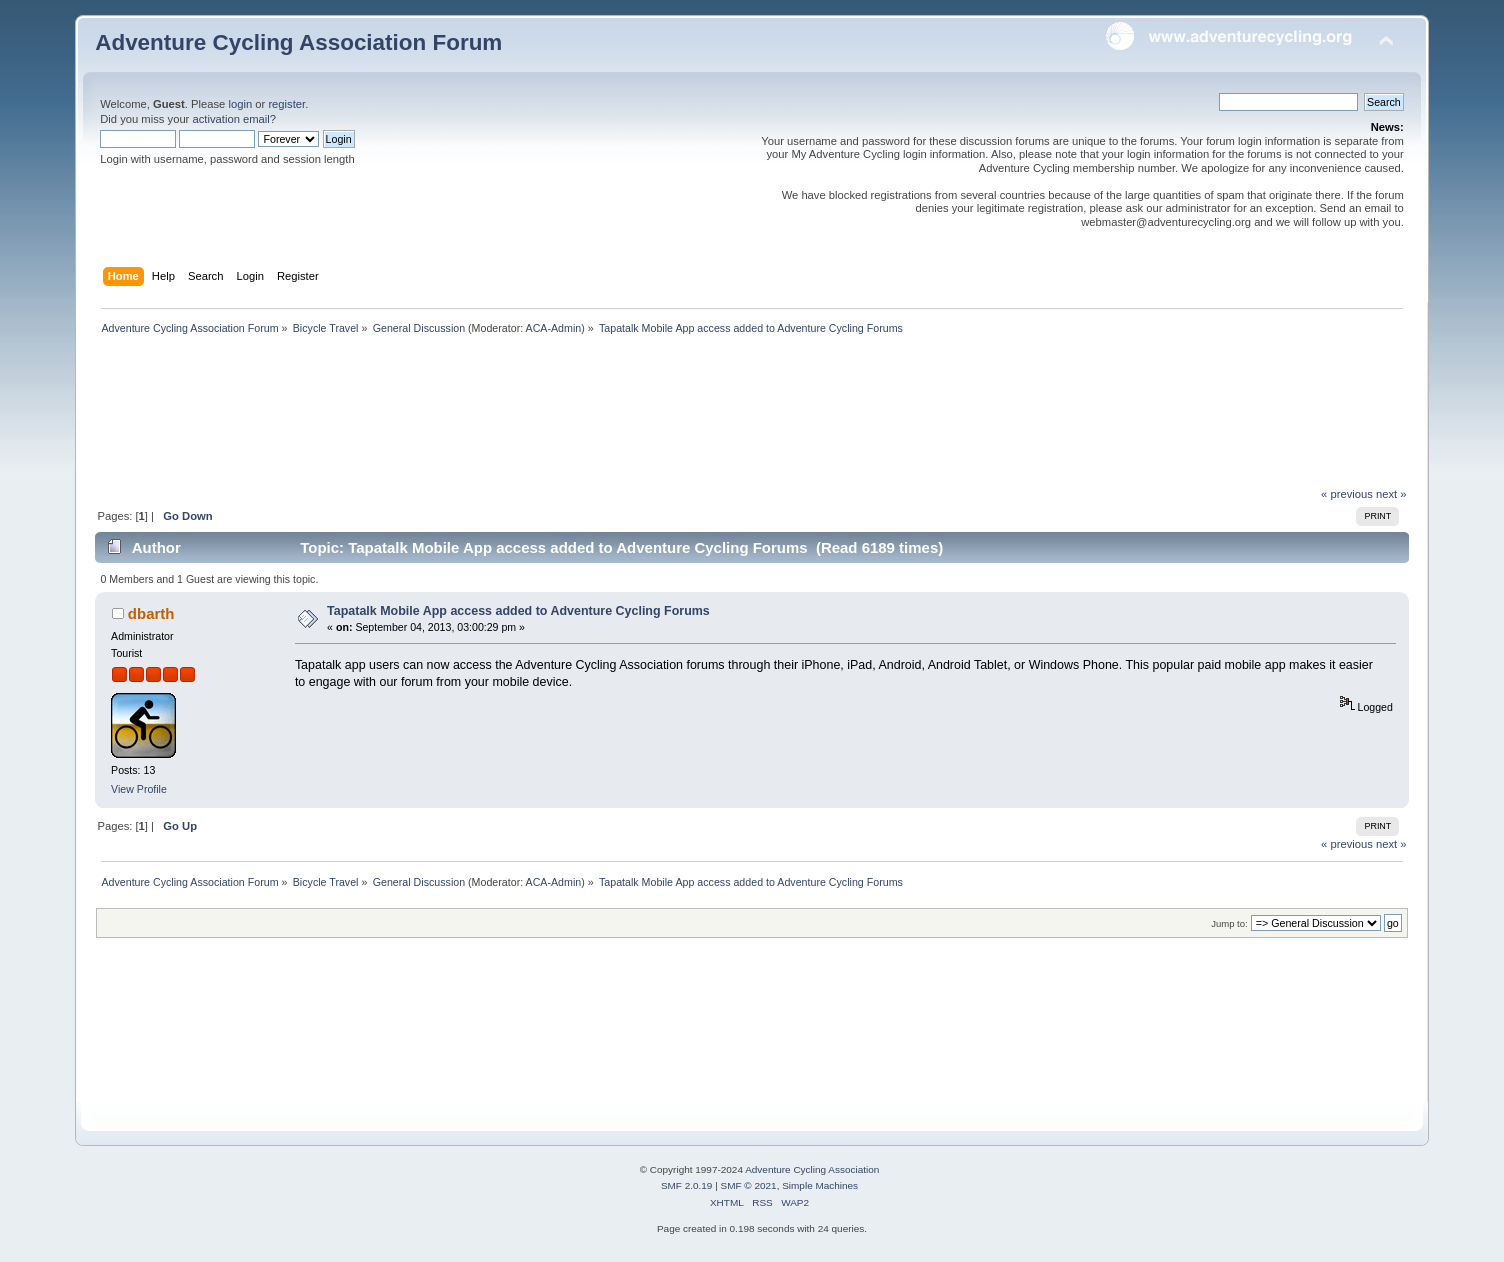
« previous (1347, 494)
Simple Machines (820, 1185)
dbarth (151, 613)
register (286, 104)
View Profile (139, 789)
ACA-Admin (554, 328)
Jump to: (1229, 923)
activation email (230, 119)
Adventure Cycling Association (812, 1169)
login (240, 104)
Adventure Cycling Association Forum (298, 42)
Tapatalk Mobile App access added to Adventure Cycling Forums (518, 611)
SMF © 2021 (749, 1185)
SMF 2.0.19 (687, 1185)
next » (1391, 494)
